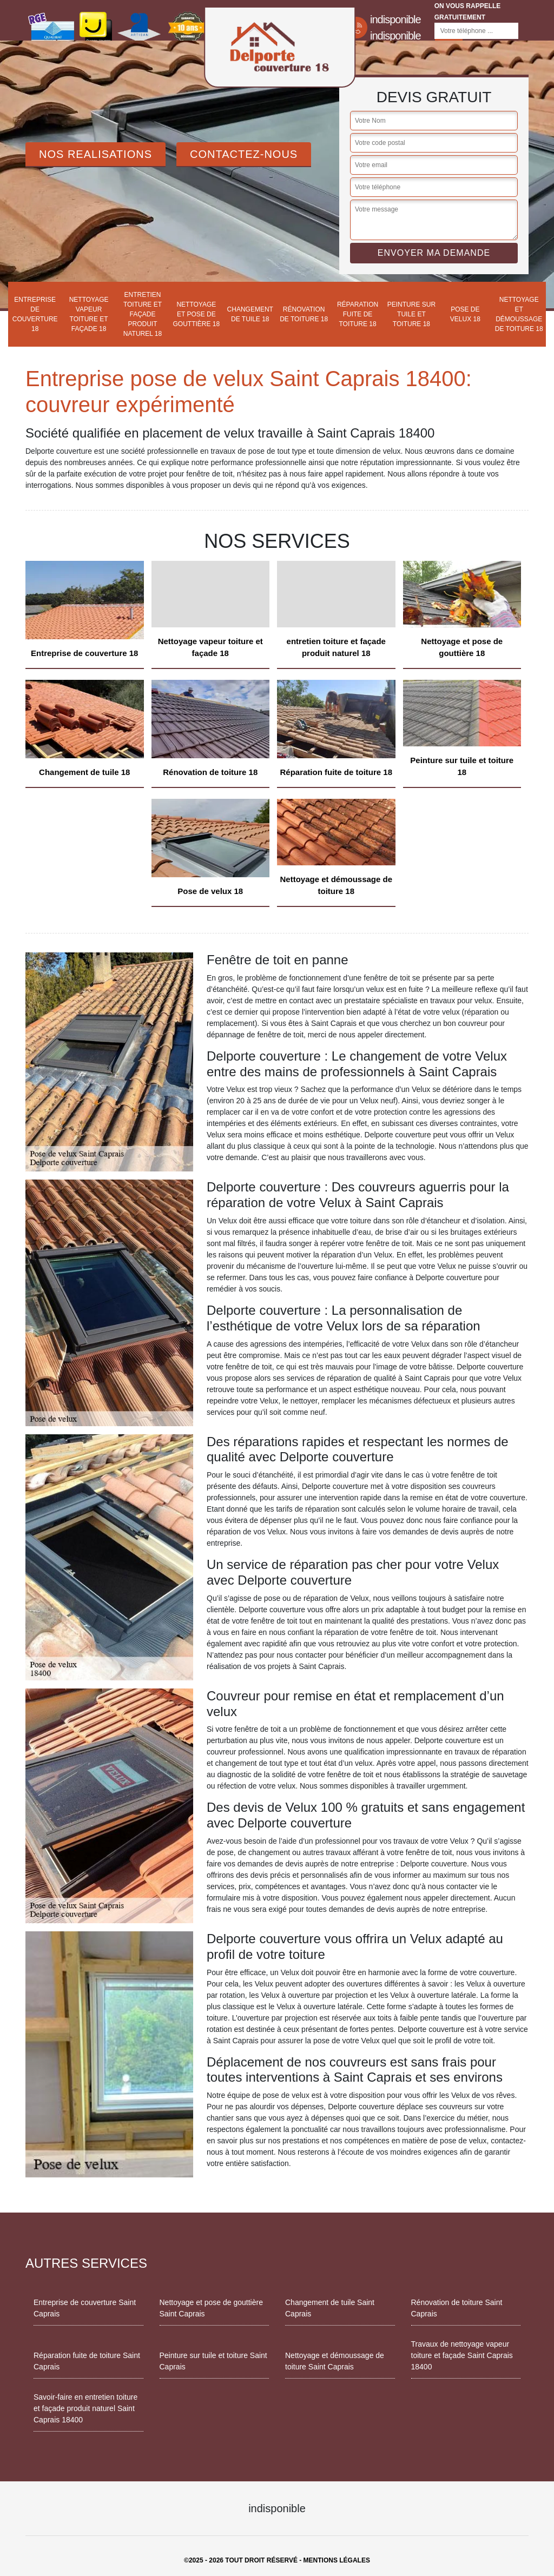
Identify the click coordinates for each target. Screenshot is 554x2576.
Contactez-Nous (244, 154)
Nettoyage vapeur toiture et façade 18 (89, 314)
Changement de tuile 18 (250, 314)
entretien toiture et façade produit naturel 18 (142, 314)
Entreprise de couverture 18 (35, 314)
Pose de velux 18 (465, 314)
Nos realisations (95, 154)
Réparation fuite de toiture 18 (357, 314)
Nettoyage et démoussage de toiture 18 (519, 314)
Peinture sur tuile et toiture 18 (411, 314)
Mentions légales (337, 2560)
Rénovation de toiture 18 (304, 314)
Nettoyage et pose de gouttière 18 (196, 314)
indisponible (395, 19)
